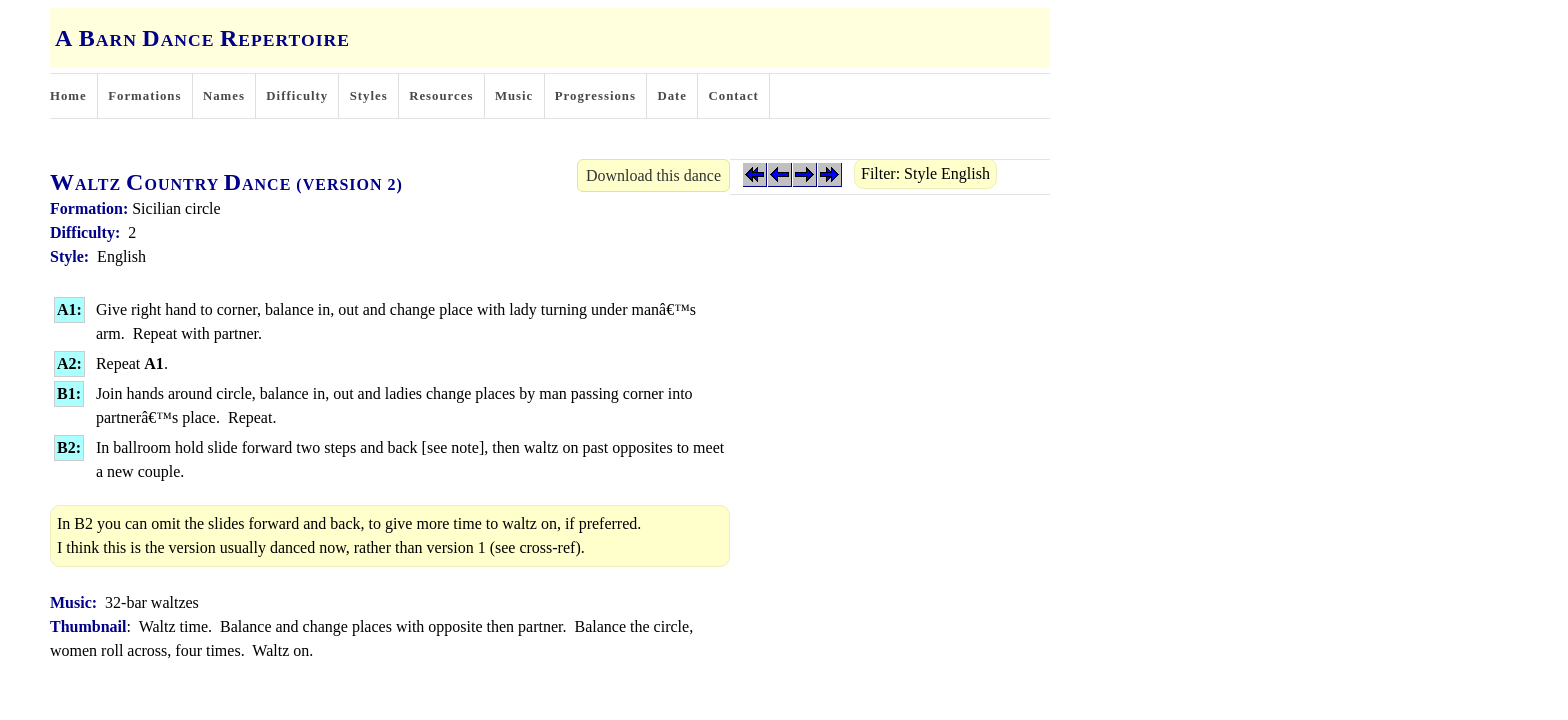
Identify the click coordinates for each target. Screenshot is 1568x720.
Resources (441, 96)
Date (672, 96)
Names (224, 96)
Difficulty (297, 96)
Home (68, 96)
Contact (734, 96)
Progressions (595, 96)
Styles (369, 96)
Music (514, 96)
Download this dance (653, 175)
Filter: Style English (925, 173)
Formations (144, 96)
